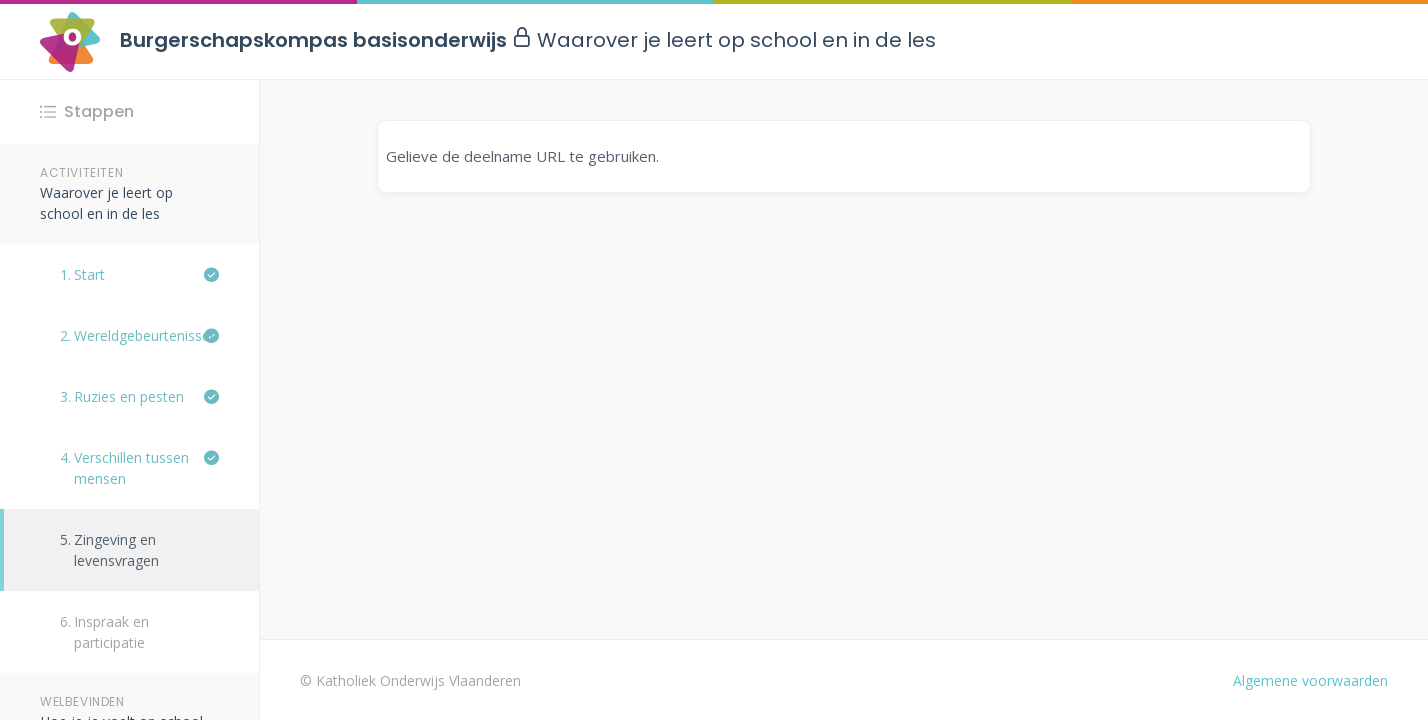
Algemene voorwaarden (1310, 680)
